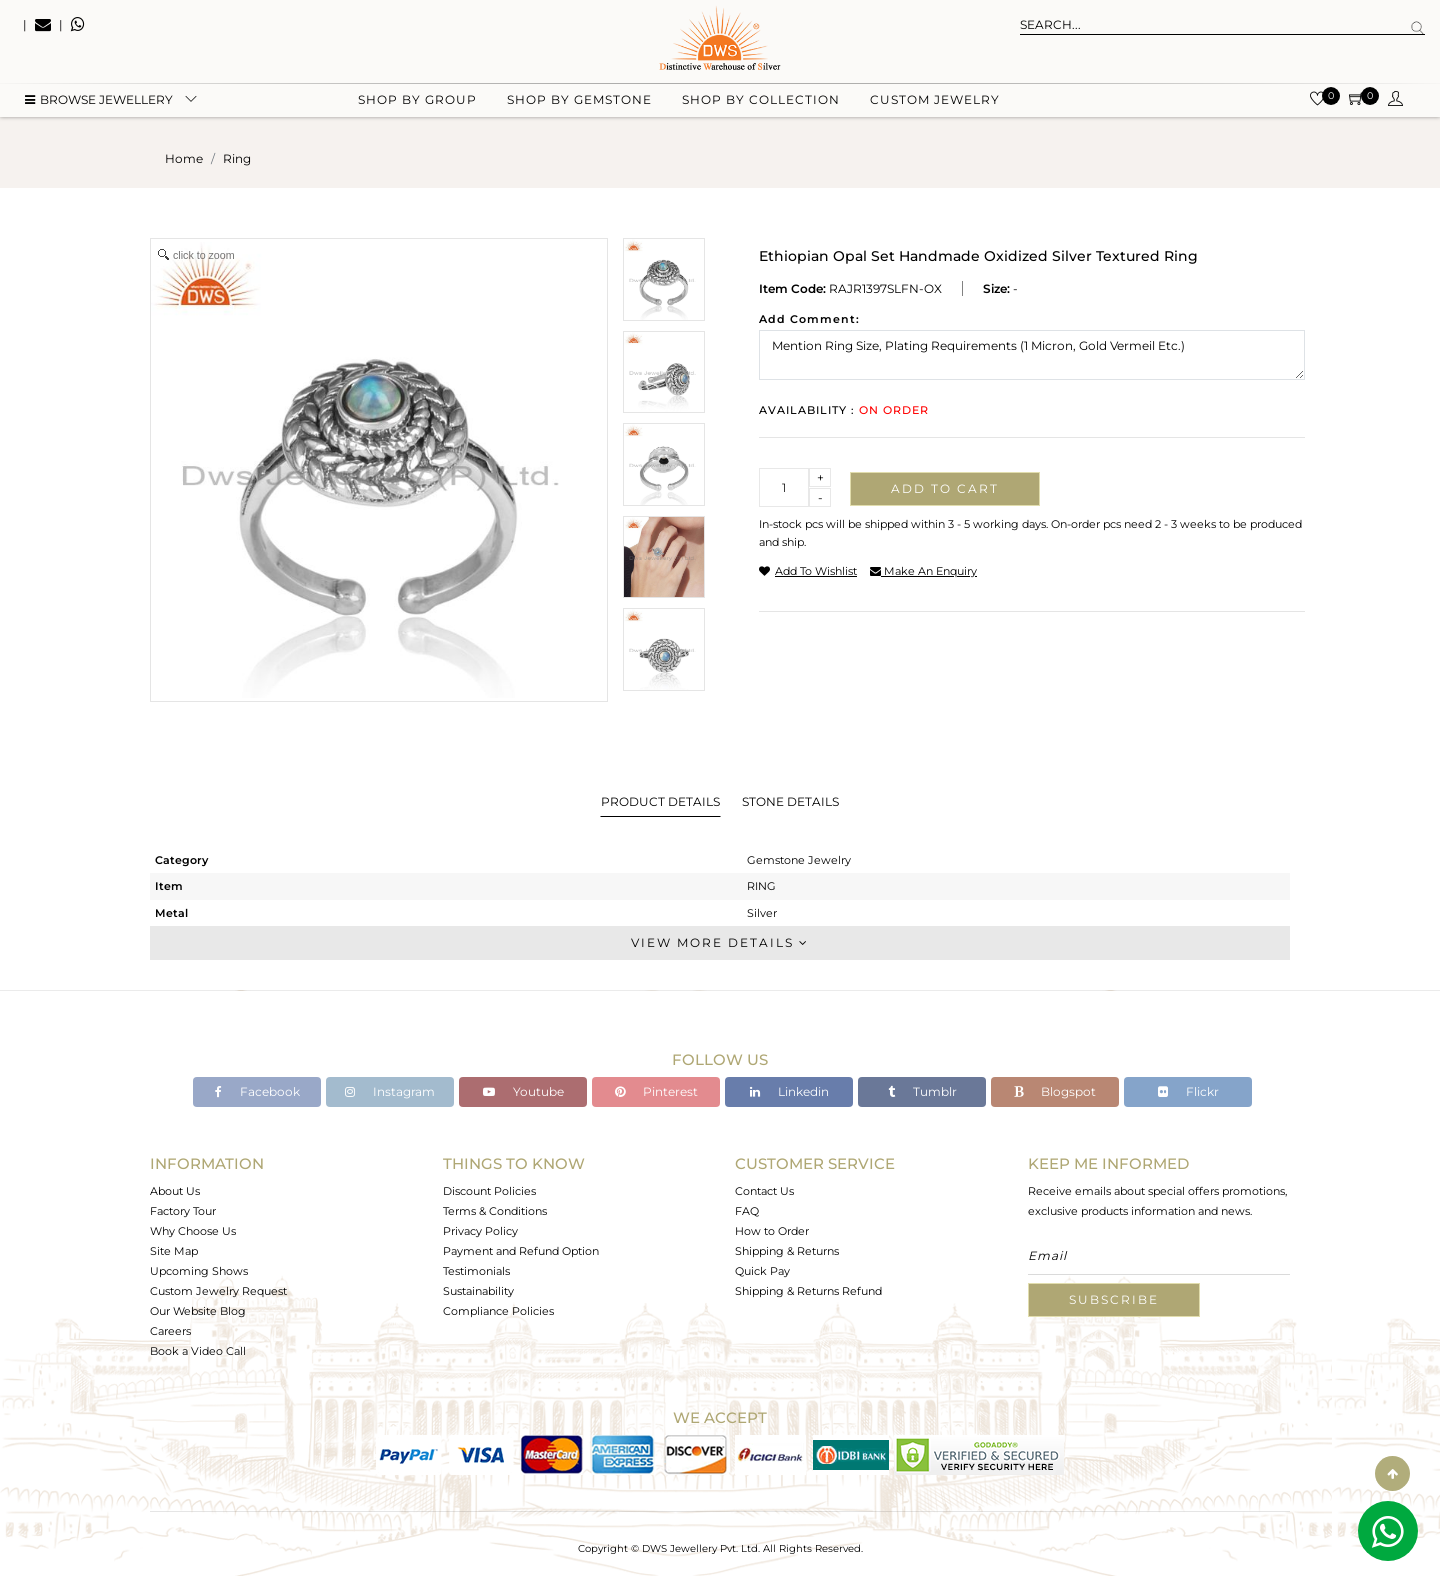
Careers (170, 1331)
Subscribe (1114, 1299)
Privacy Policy (480, 1231)
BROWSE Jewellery (99, 100)
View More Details (720, 942)
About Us (175, 1191)
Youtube (523, 1091)
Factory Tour (183, 1211)
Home (184, 158)
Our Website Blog (198, 1311)
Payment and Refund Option (521, 1251)
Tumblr (922, 1091)
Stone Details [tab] (790, 801)
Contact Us (764, 1191)
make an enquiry (923, 571)
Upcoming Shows (199, 1271)
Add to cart (945, 488)
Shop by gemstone (579, 100)
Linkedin (789, 1091)
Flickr (1188, 1091)
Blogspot (1055, 1091)
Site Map (174, 1251)
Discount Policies (489, 1191)
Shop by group (417, 100)
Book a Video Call (198, 1351)
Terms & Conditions (495, 1211)
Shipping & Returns (787, 1251)
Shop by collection (761, 100)
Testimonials (476, 1271)
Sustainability (478, 1291)
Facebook (257, 1091)
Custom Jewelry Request (218, 1291)
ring (237, 158)
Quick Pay (762, 1271)
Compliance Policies (498, 1311)
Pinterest (656, 1091)
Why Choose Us (193, 1231)
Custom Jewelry (935, 100)
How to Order (772, 1231)
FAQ (747, 1211)
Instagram (390, 1091)
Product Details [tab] (660, 801)
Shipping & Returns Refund (808, 1291)
